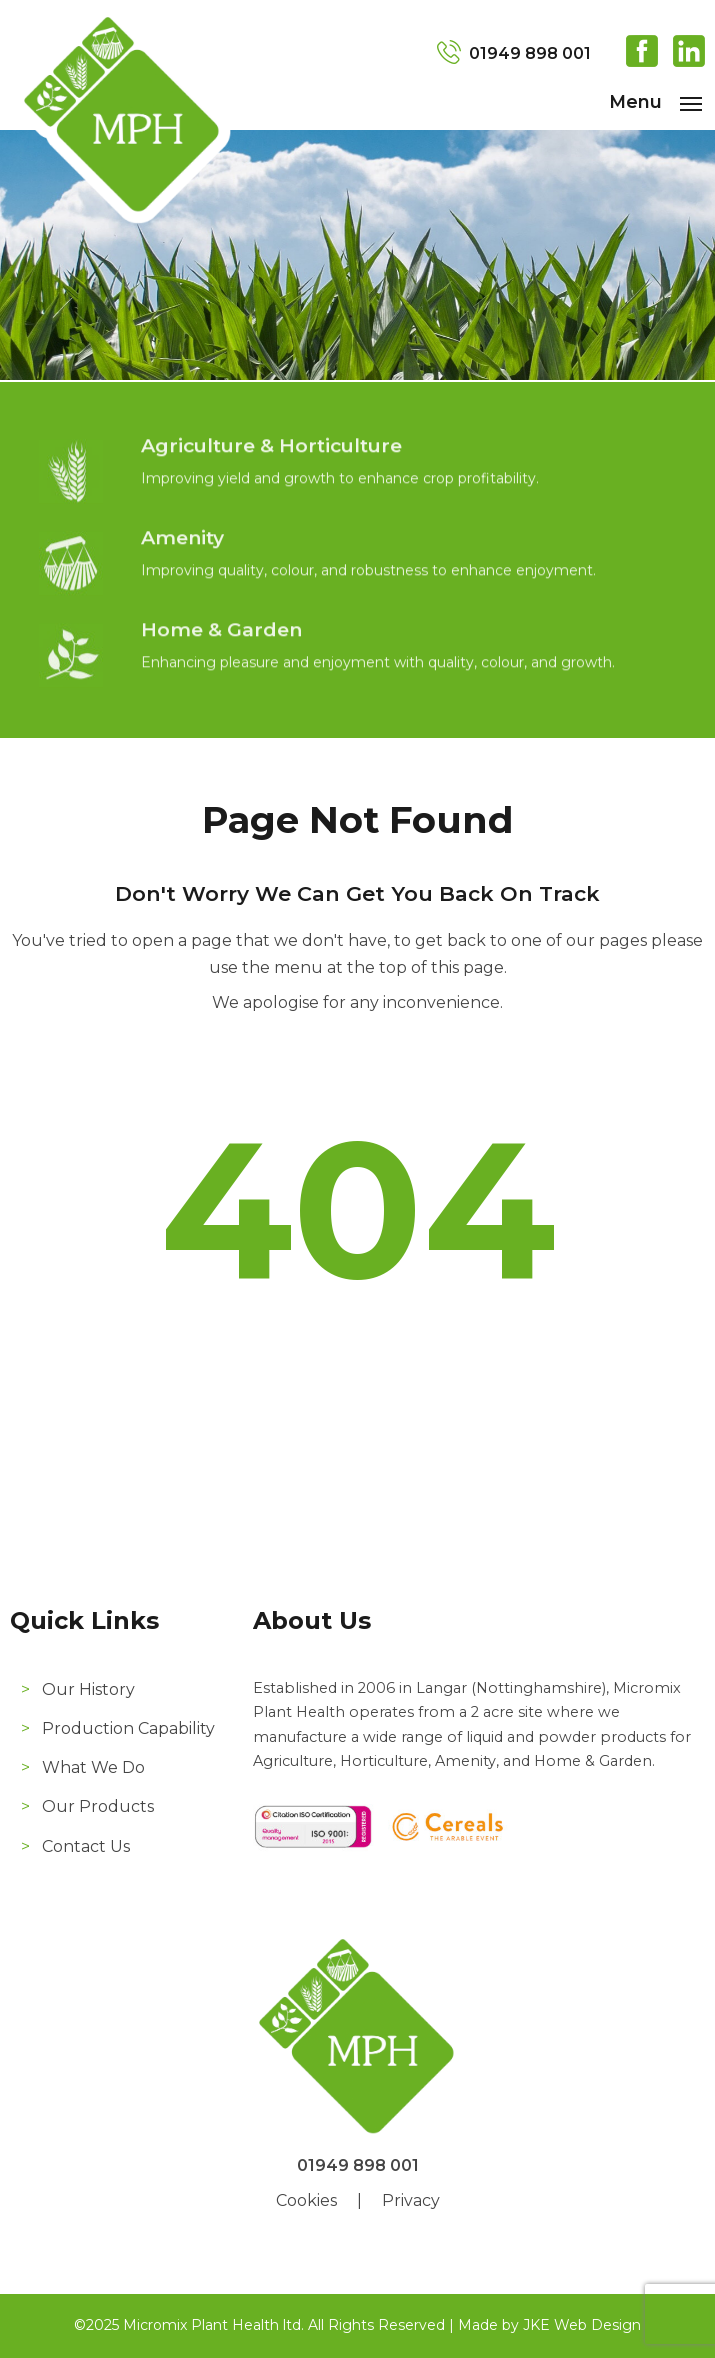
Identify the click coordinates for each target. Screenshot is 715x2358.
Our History (88, 1689)
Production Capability (128, 1728)
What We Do (93, 1767)
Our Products (98, 1806)
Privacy (411, 2200)
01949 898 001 (530, 53)
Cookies (306, 2200)
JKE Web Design (582, 2325)
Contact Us (86, 1846)
